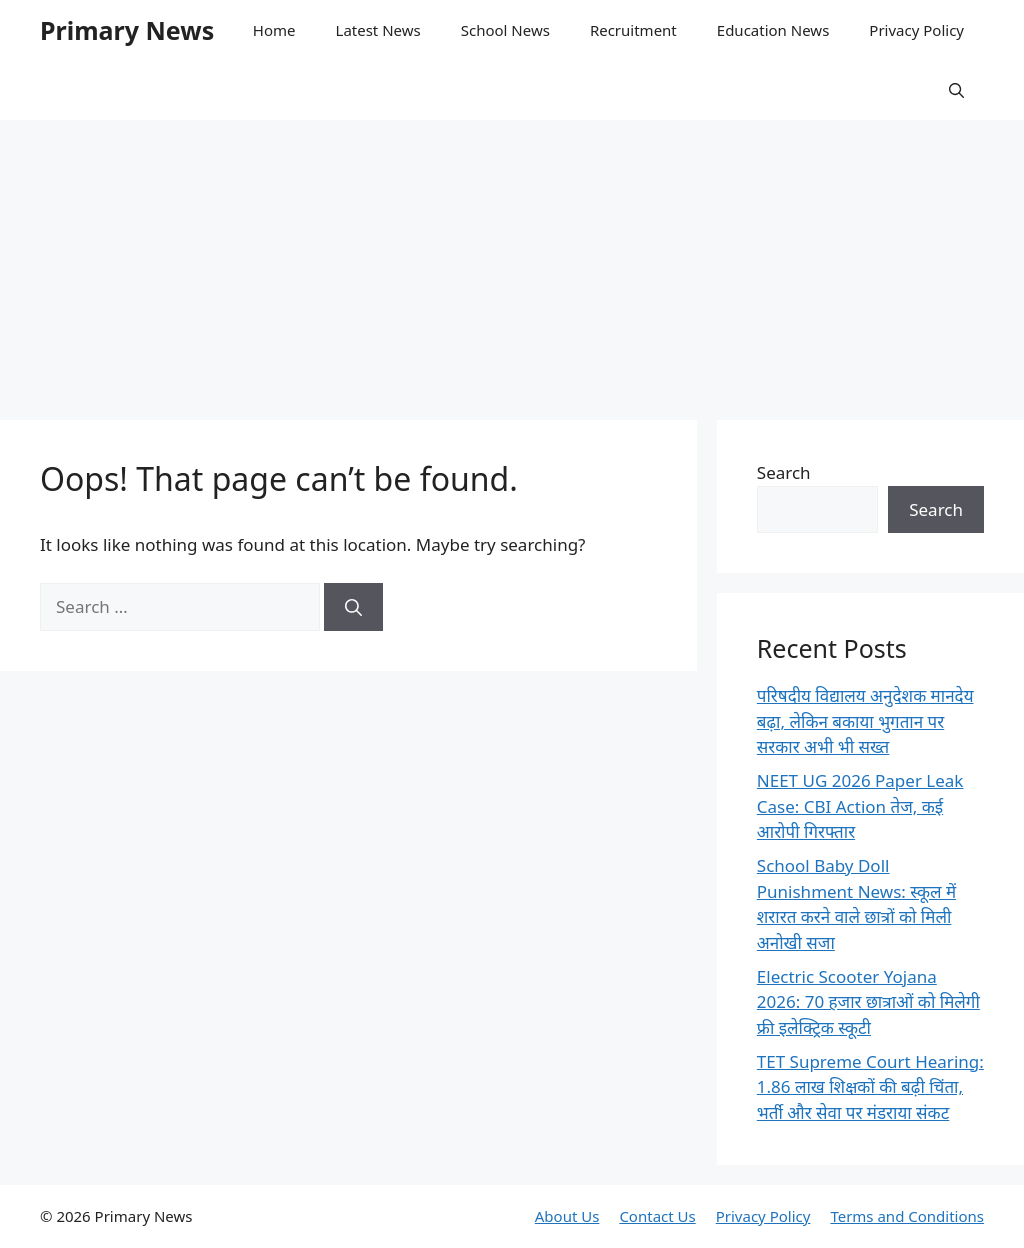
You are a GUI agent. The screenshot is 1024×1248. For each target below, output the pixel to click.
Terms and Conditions (907, 1216)
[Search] (353, 607)
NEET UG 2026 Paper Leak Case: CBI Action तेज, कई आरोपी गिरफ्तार (860, 806)
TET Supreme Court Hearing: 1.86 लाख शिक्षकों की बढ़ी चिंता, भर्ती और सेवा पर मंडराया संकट (870, 1087)
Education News (773, 30)
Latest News (378, 30)
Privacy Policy (916, 30)
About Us (567, 1216)
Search (784, 472)
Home (274, 30)
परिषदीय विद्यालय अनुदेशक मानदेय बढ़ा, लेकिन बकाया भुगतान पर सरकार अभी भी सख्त (865, 721)
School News (505, 30)
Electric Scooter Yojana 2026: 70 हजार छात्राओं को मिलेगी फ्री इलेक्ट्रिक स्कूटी (868, 1002)
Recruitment (633, 30)
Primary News (127, 30)
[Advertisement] (512, 260)
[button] (956, 90)
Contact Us (657, 1216)
